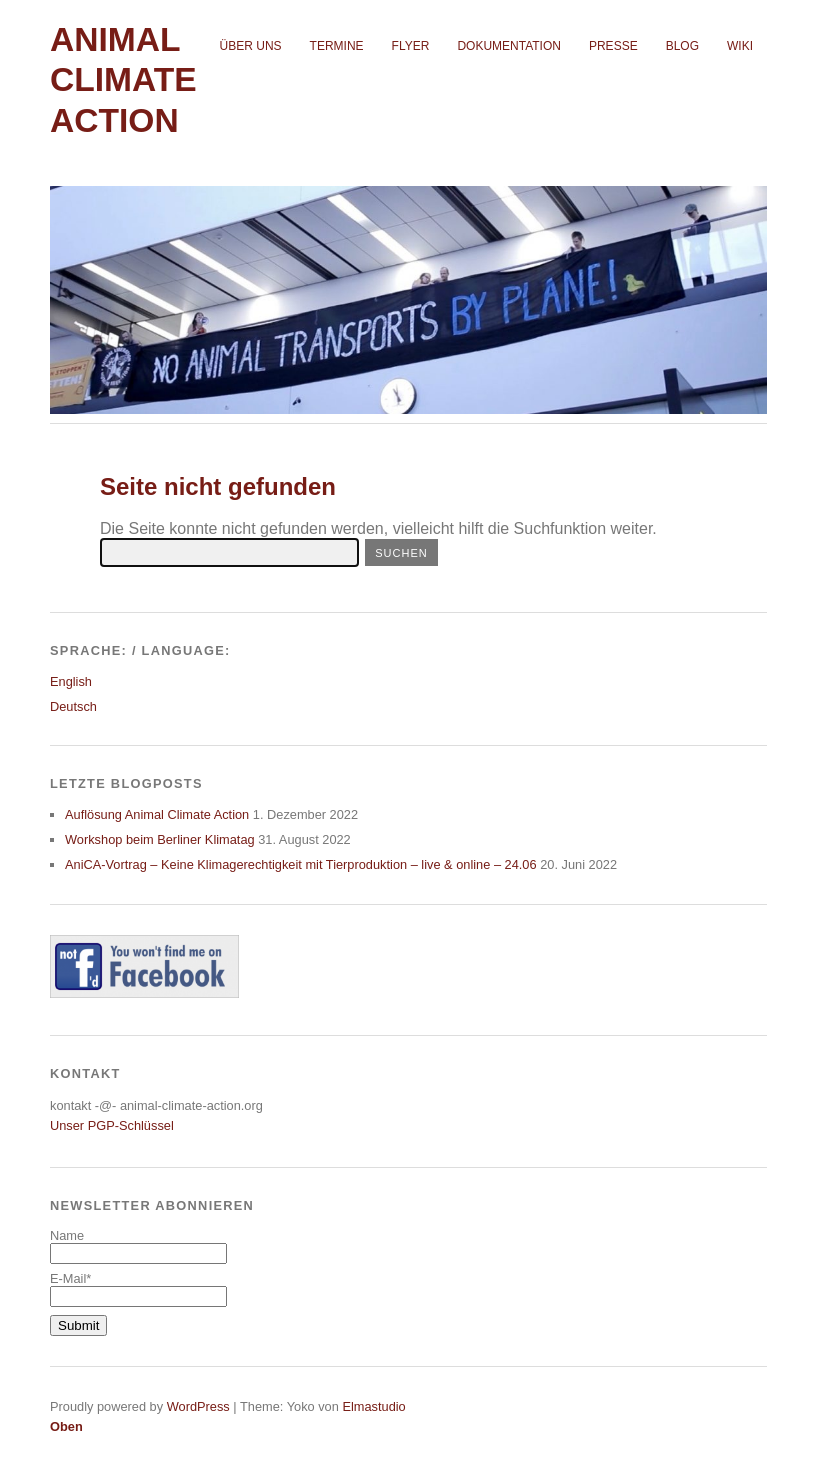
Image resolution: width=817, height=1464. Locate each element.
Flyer (411, 46)
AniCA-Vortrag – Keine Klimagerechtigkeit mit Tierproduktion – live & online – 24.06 (301, 864)
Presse (613, 46)
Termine (337, 46)
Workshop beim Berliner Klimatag (160, 839)
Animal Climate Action (123, 80)
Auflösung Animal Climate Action (157, 814)
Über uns (251, 46)
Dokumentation (509, 46)
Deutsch (73, 706)
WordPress (198, 1406)
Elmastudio (373, 1406)
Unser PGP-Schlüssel (112, 1125)
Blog (682, 46)
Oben (66, 1426)
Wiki (740, 46)
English (71, 681)
